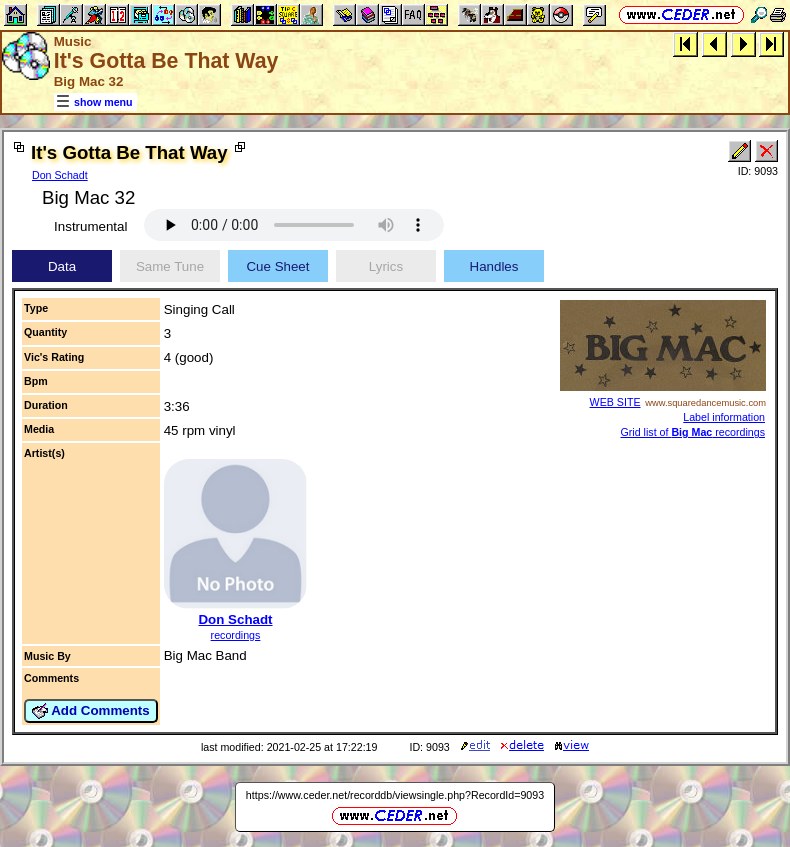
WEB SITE (615, 402)
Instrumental (90, 226)
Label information (724, 417)
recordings (236, 635)
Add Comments (91, 711)
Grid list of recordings (692, 432)
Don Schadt (60, 175)
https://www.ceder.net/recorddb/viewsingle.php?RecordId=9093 (395, 795)
